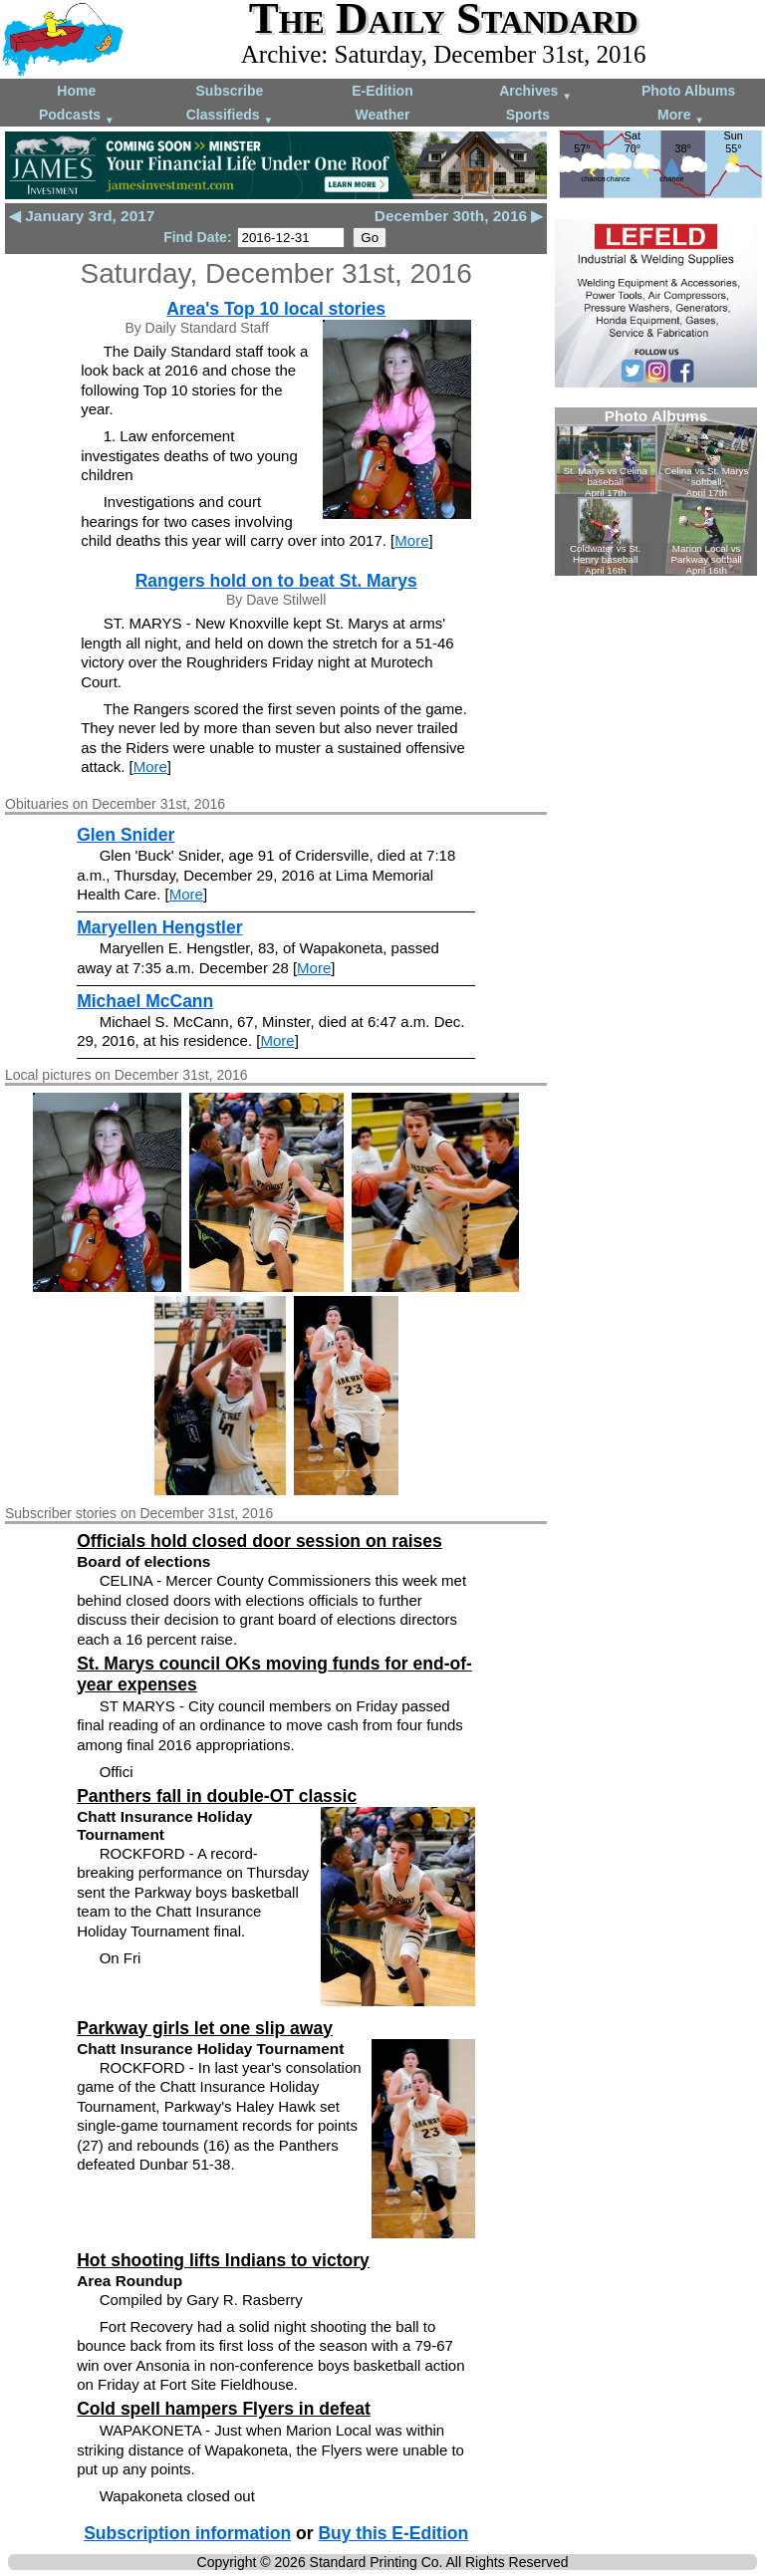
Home (76, 91)
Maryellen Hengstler (159, 927)
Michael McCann (145, 1001)
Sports (528, 115)
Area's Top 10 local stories (275, 309)
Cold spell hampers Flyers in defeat (224, 2409)
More (680, 116)
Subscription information (187, 2533)
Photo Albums (688, 91)
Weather (382, 115)
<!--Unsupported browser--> (656, 491)
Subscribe (230, 91)
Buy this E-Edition (393, 2533)
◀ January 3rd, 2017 (81, 215)
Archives (535, 92)
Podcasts (77, 116)
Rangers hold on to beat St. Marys (276, 581)
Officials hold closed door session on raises (259, 1541)
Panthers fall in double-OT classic (217, 1796)
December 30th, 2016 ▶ (459, 215)
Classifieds (230, 116)
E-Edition (382, 91)
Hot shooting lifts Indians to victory (223, 2260)
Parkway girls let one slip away (205, 2028)
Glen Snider (125, 835)
